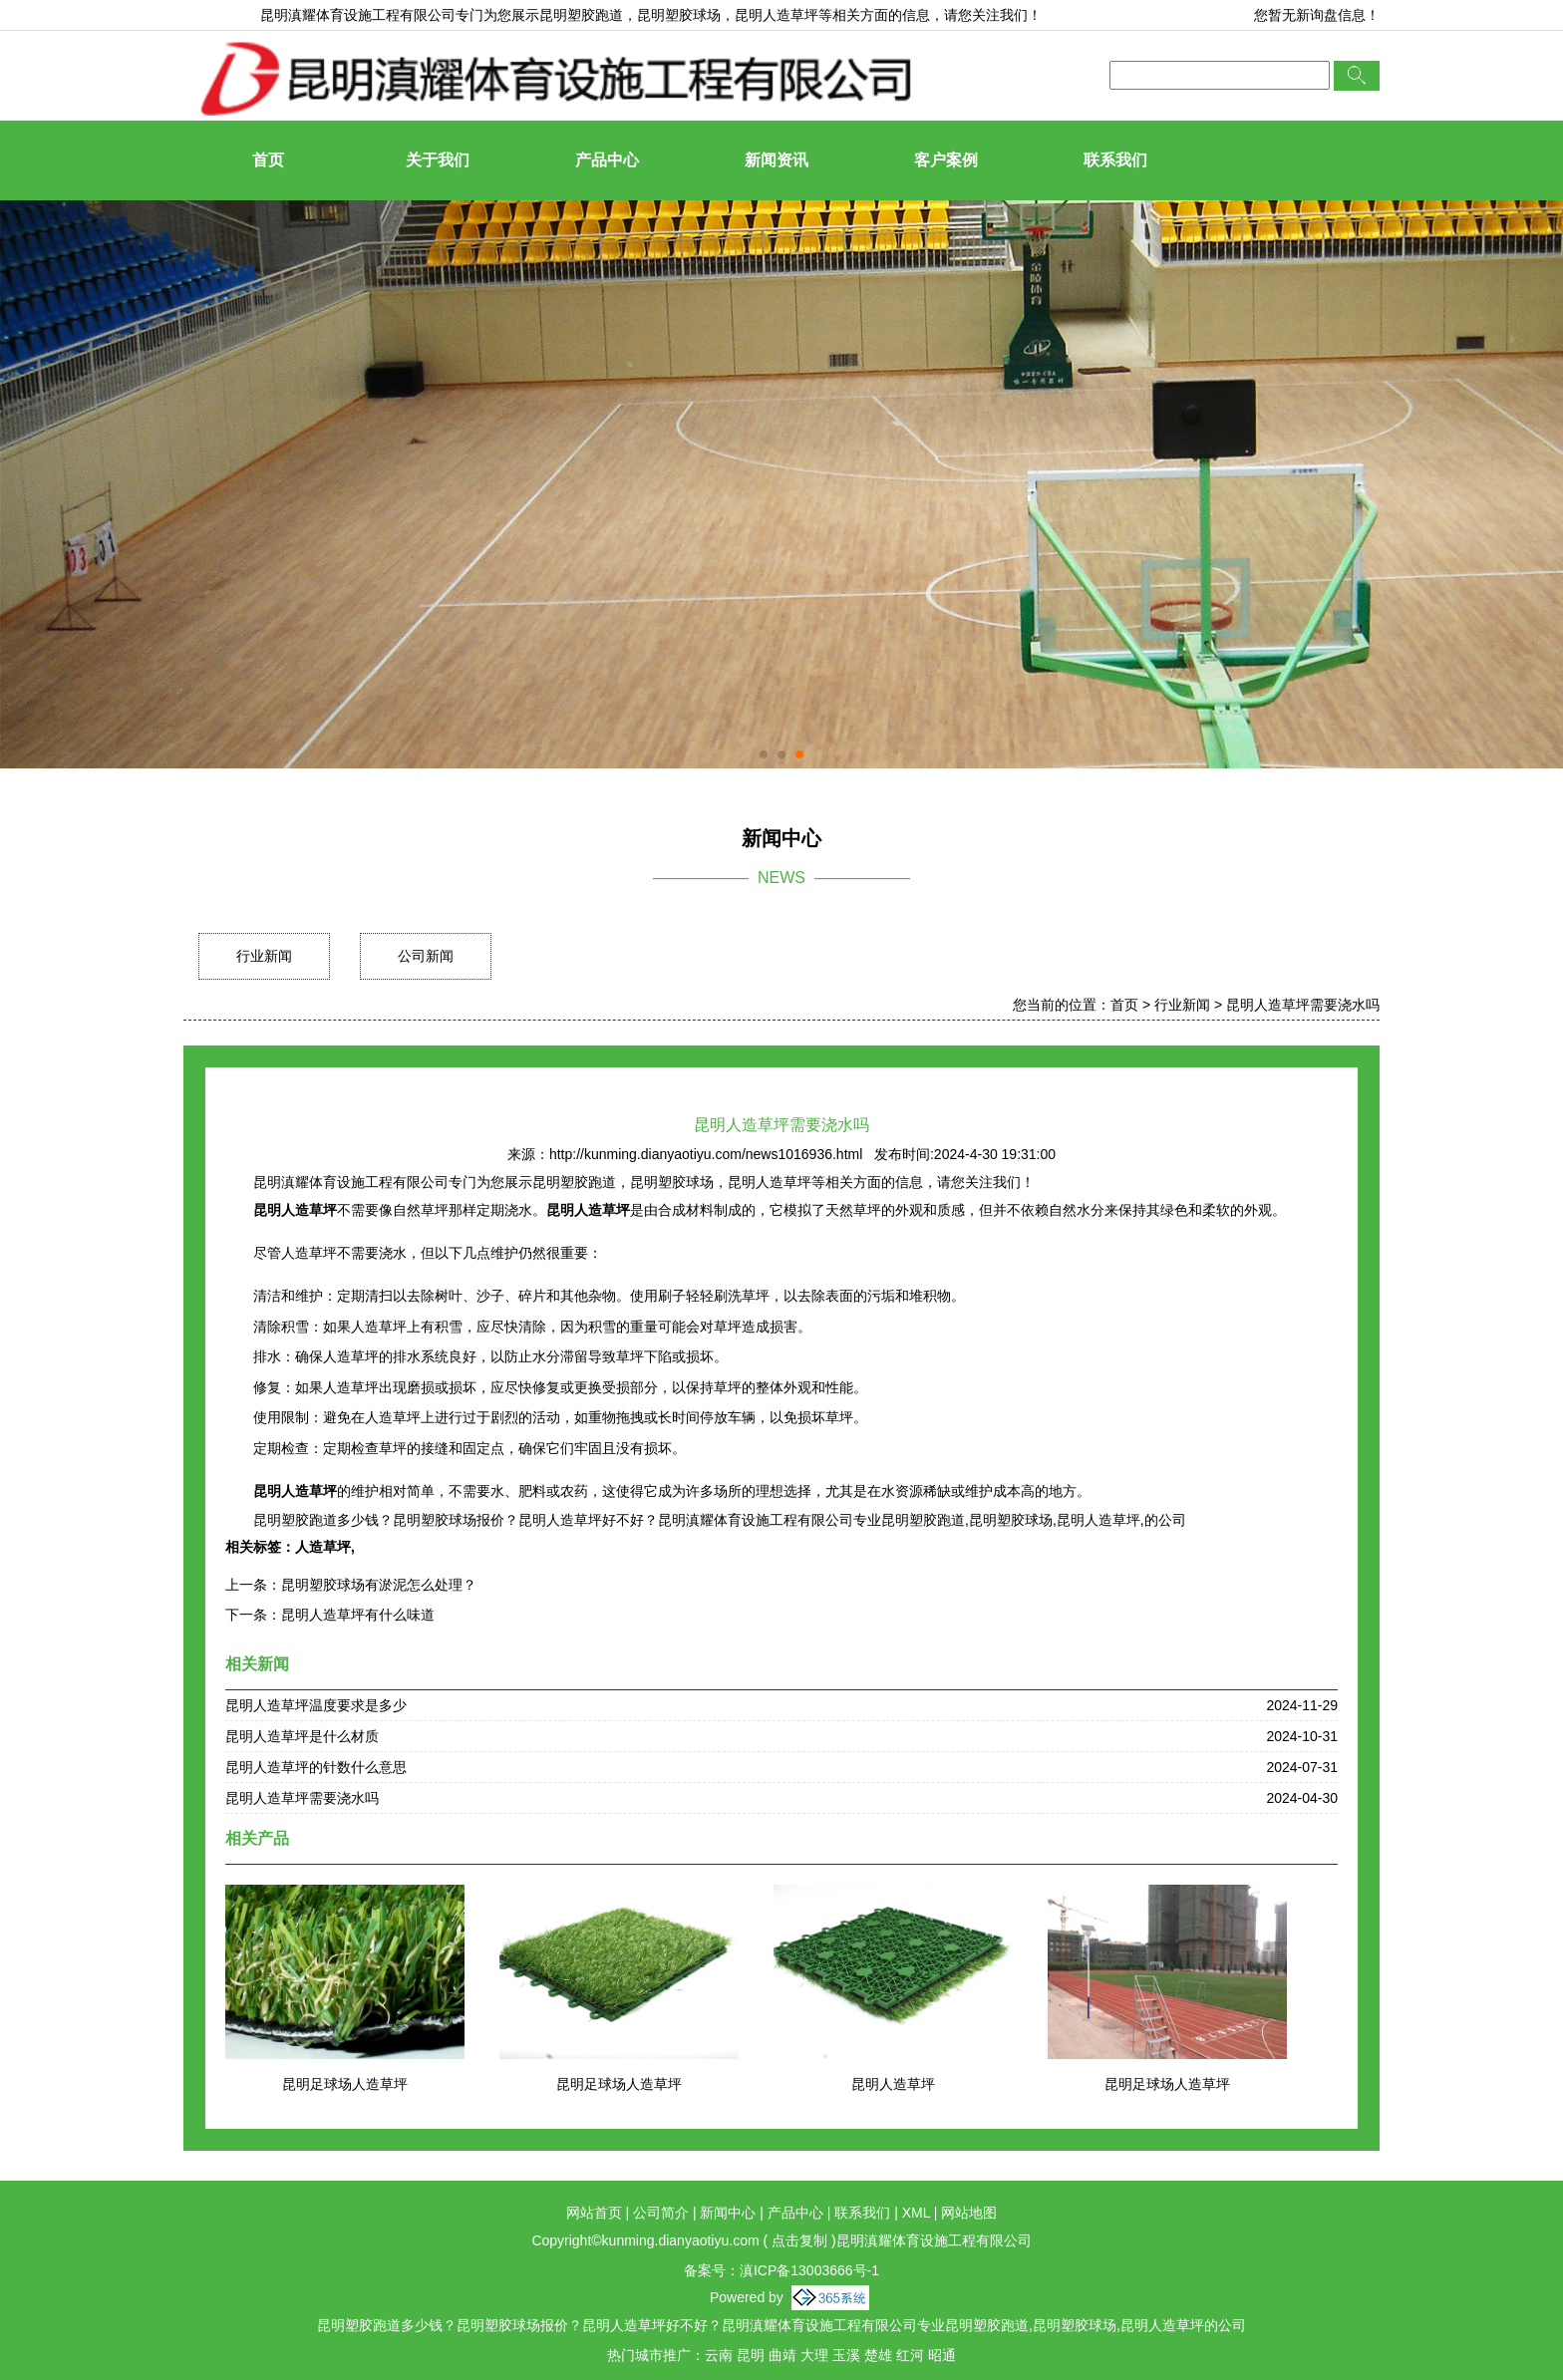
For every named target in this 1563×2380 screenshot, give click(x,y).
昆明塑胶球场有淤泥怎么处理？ (378, 1585)
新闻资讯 (776, 159)
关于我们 (437, 159)
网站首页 (594, 2213)
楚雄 (878, 2355)
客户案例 (946, 159)
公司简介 (661, 2213)
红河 (910, 2355)
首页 (268, 159)
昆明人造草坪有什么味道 (358, 1615)
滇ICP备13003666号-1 (809, 2270)
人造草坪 (323, 1547)
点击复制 (799, 2240)
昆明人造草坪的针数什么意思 (316, 1767)
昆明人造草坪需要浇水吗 (1303, 1005)
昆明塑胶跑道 (581, 15)
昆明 (751, 2355)
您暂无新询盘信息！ (1317, 15)
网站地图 (969, 2213)
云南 (719, 2355)
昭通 (942, 2355)
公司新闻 (426, 956)
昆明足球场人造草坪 (345, 2084)
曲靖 (782, 2355)
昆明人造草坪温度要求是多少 (316, 1705)
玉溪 (846, 2355)
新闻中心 (728, 2213)
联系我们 (1115, 159)
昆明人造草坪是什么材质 (302, 1736)
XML (916, 2213)
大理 (814, 2355)
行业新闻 (264, 956)
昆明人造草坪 (893, 2084)
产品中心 (607, 159)
